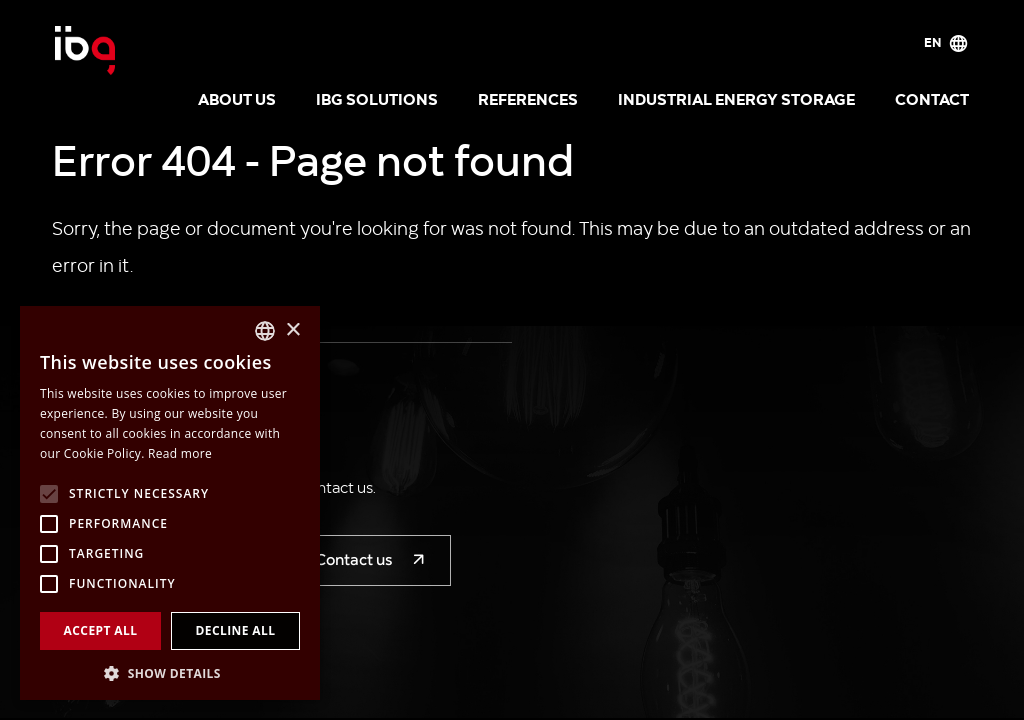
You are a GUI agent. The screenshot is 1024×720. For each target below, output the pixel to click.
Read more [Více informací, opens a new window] (180, 453)
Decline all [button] (236, 630)
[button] (170, 671)
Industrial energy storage (736, 98)
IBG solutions (377, 98)
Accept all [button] (101, 630)
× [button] (292, 330)
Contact (932, 98)
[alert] (170, 503)
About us (237, 98)
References (528, 98)
